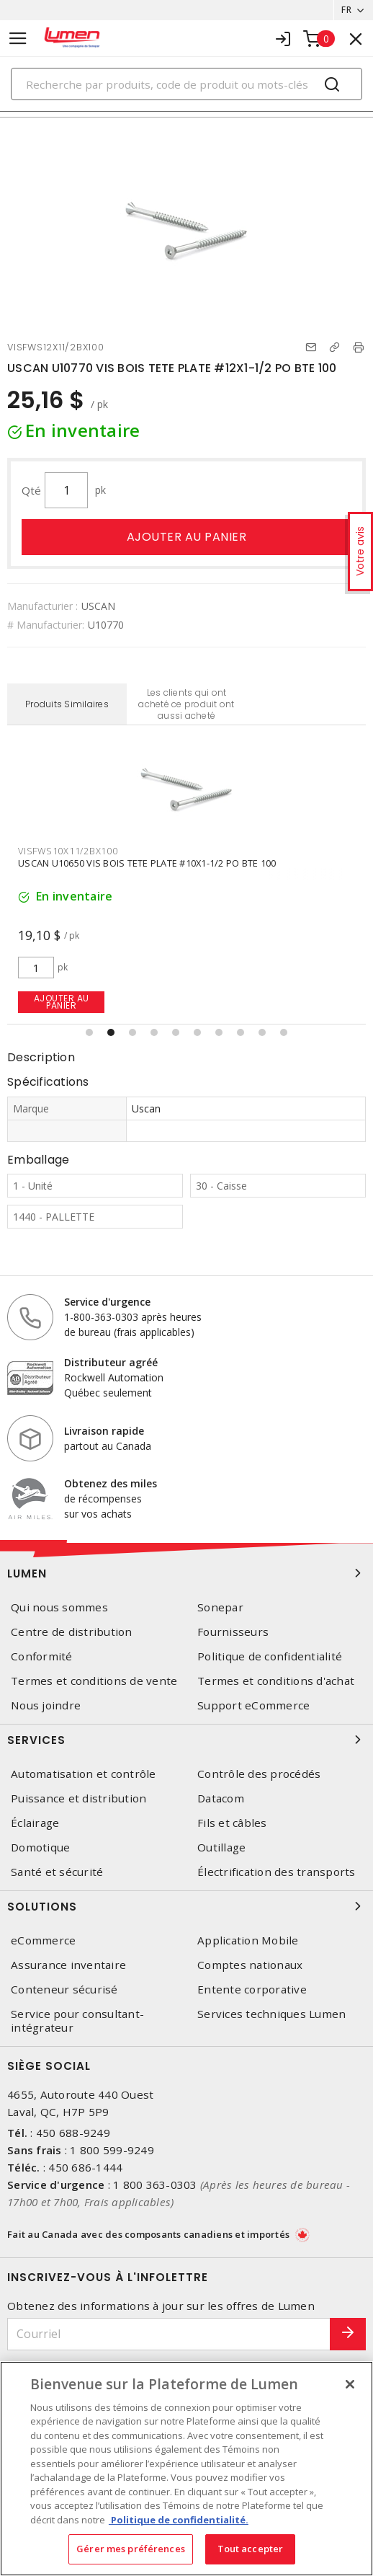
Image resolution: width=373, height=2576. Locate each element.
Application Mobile (248, 1940)
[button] (89, 1032)
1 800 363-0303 (155, 2184)
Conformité (42, 1656)
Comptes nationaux (249, 1965)
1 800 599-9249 (112, 2150)
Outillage (221, 1847)
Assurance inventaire (68, 1965)
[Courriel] (169, 2334)
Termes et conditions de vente (94, 1681)
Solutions (186, 1906)
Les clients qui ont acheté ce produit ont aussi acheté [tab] (186, 704)
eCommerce (43, 1940)
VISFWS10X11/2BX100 (68, 850)
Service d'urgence (107, 1302)
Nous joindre (46, 1705)
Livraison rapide (104, 1431)
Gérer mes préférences (130, 2548)
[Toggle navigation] (18, 39)
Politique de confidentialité (269, 1656)
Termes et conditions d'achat (275, 1681)
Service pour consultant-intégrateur (77, 2021)
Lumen (186, 1573)
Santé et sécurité (57, 1872)
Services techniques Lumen (271, 2014)
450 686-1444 (85, 2167)
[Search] (186, 84)
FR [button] (346, 10)
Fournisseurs (233, 1632)
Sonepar (220, 1607)
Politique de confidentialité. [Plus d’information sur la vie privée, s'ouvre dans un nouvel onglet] (178, 2519)
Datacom (220, 1798)
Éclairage (35, 1823)
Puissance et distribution (78, 1798)
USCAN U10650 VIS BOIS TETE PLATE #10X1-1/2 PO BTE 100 (147, 863)
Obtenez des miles (110, 1483)
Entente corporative (252, 1989)
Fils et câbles (232, 1823)
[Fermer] (350, 2384)
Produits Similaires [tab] (67, 704)
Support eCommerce (253, 1705)
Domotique (40, 1847)
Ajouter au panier (187, 536)
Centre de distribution (71, 1632)
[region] (186, 2468)
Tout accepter (250, 2548)
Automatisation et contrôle (83, 1774)
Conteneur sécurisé (64, 1989)
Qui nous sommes (59, 1607)
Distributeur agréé (111, 1362)
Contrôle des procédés (258, 1774)
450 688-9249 (73, 2132)
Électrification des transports (276, 1872)
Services (186, 1740)
